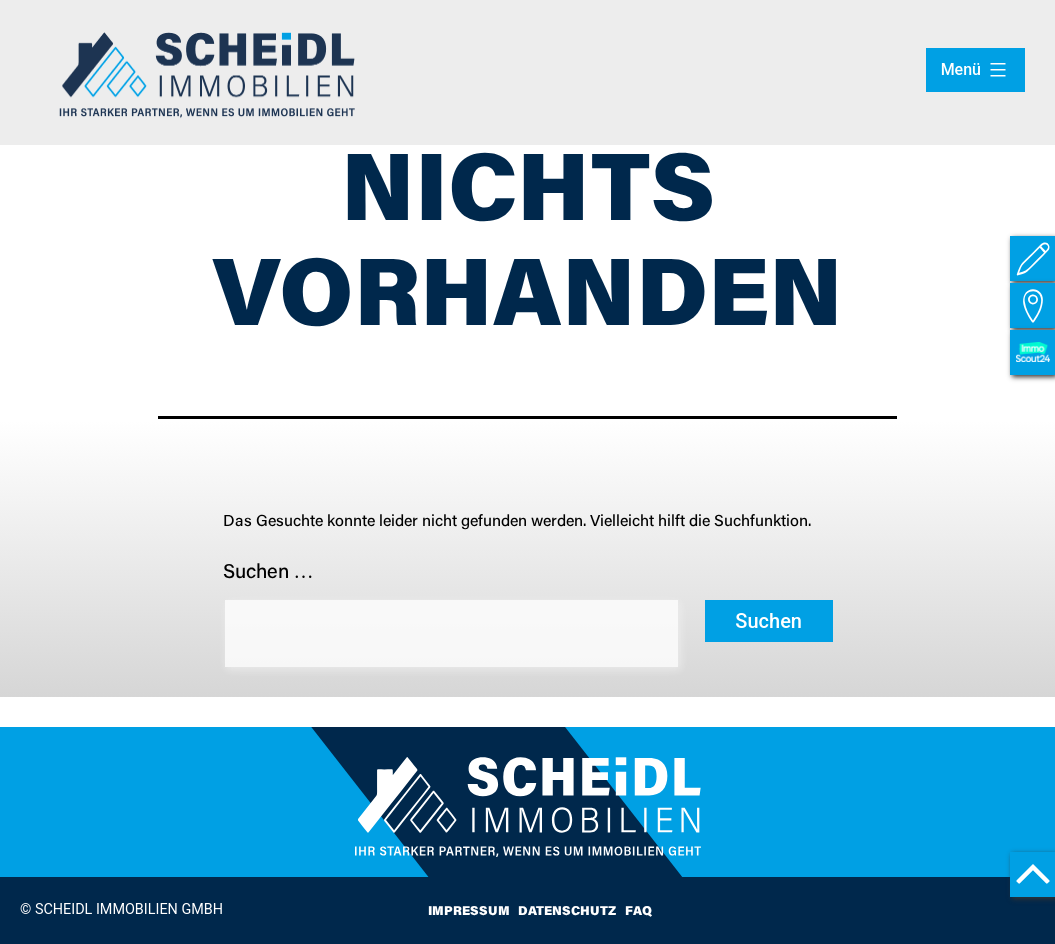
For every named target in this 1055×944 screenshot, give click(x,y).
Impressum (469, 912)
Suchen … (268, 573)
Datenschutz (567, 912)
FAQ (638, 912)
